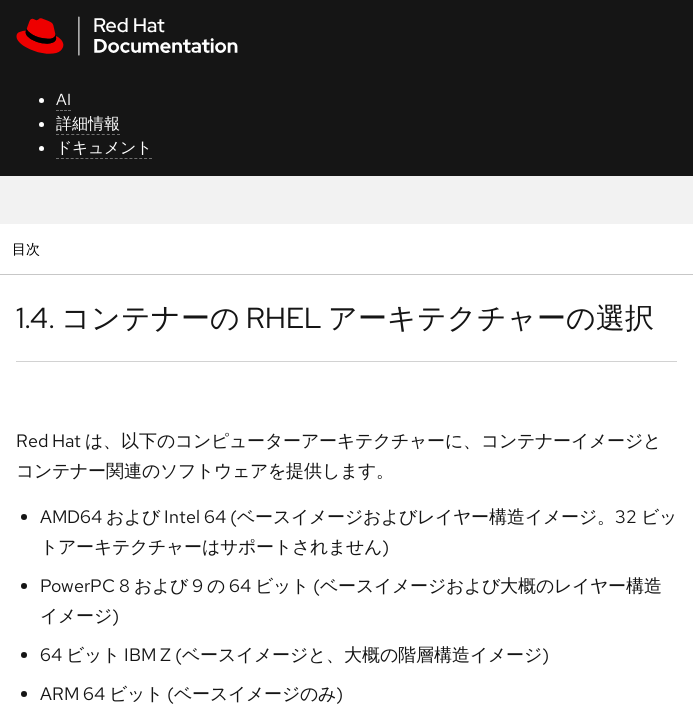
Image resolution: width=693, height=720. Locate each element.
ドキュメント (104, 147)
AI (63, 99)
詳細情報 (88, 123)
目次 (28, 248)
